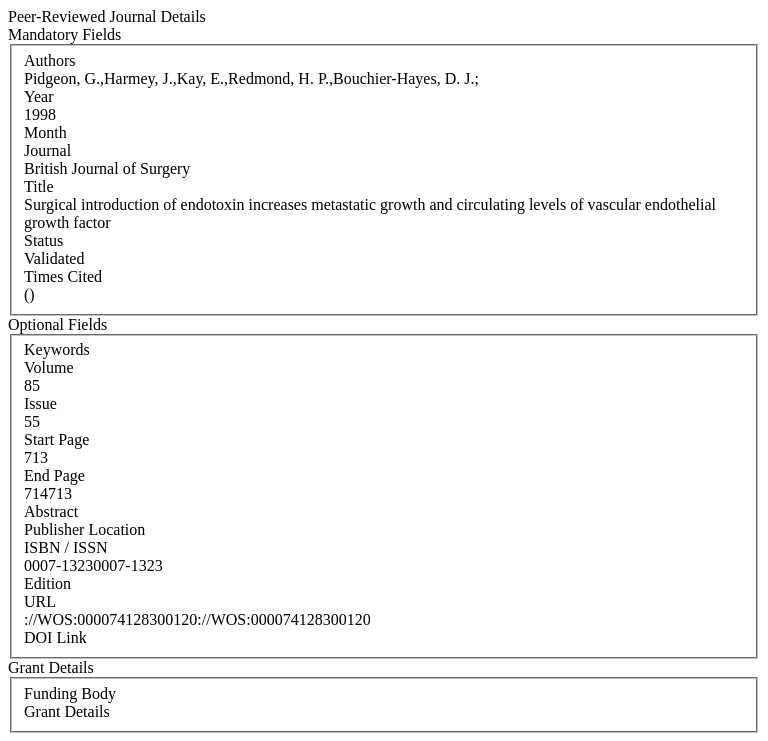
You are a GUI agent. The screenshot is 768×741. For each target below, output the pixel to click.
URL (40, 601)
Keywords (57, 349)
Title (39, 186)
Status (43, 240)
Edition (47, 583)
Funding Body (70, 693)
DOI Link (55, 637)
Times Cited (63, 276)
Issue (40, 403)
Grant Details (67, 711)
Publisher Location (84, 529)
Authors (50, 60)
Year (38, 96)
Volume (48, 367)
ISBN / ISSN (66, 547)
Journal (47, 150)
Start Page (56, 439)
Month (45, 132)
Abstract (51, 511)
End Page (54, 475)
